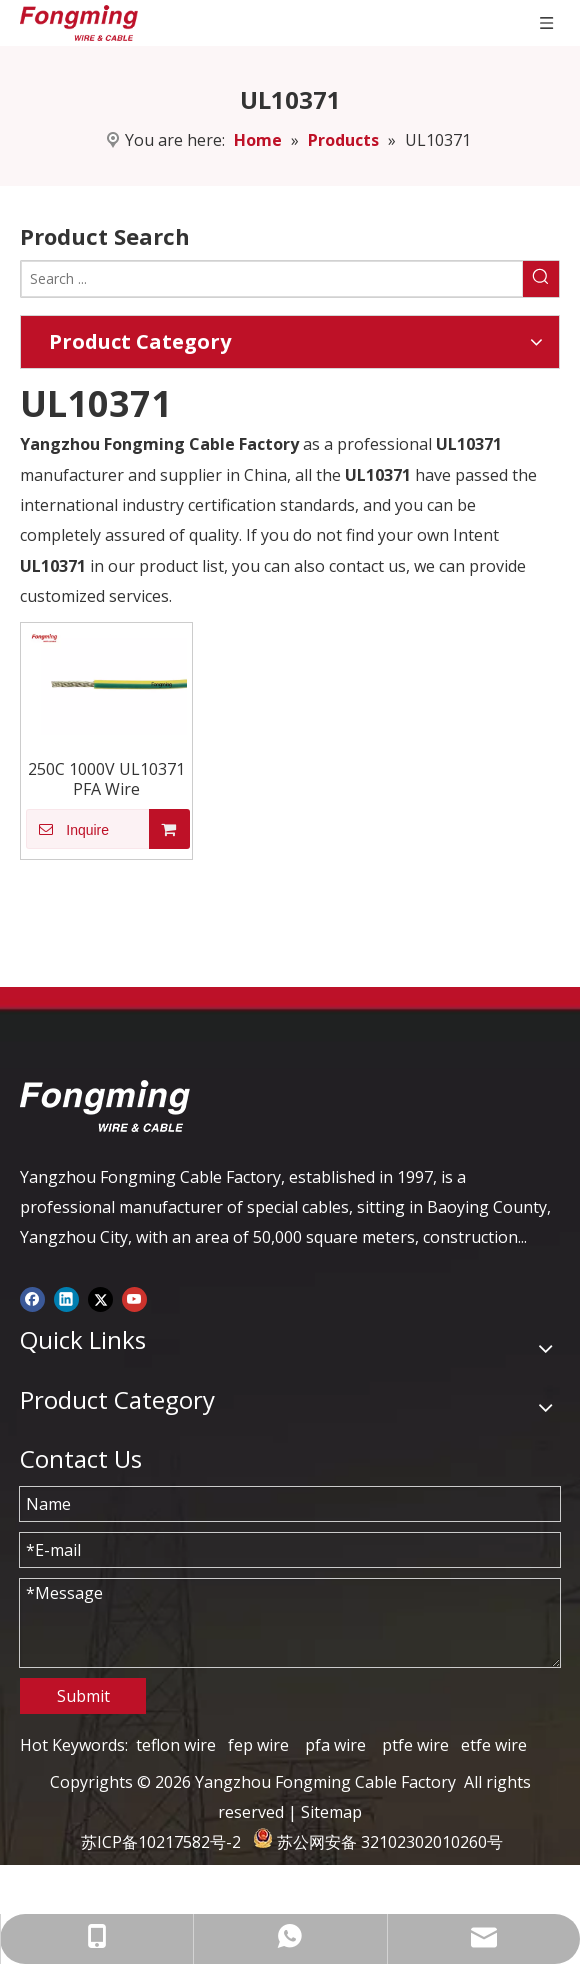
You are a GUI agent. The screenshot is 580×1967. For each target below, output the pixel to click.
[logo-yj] (105, 1106)
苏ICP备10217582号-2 (161, 1842)
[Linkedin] (66, 1298)
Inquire (67, 829)
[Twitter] (100, 1298)
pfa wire (335, 1745)
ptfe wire (415, 1745)
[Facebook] (32, 1298)
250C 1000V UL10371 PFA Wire (106, 779)
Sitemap (331, 1812)
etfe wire (494, 1745)
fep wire (258, 1745)
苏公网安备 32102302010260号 (390, 1842)
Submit (83, 1696)
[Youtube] (134, 1298)
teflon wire (176, 1745)
